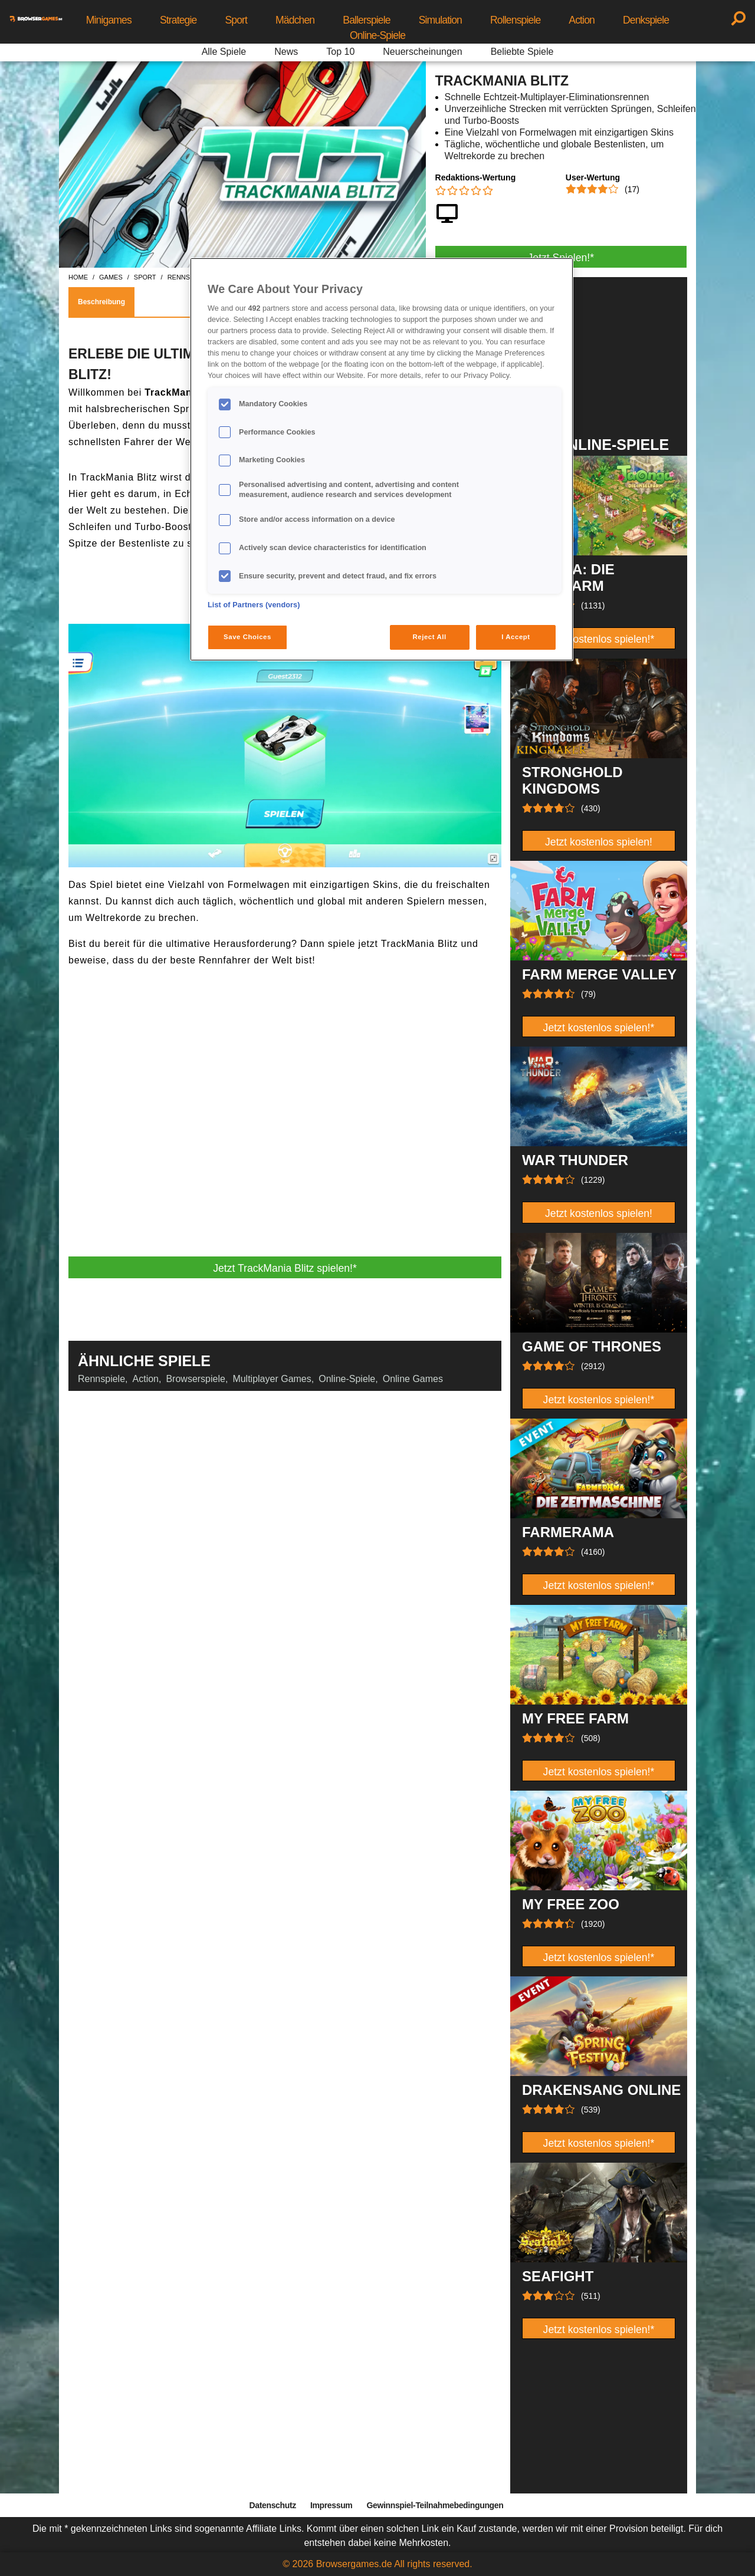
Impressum (331, 2505)
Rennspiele (101, 1379)
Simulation (440, 20)
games (111, 277)
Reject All (430, 636)
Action (582, 20)
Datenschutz (273, 2505)
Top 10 (340, 52)
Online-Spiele (377, 35)
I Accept (515, 636)
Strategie (178, 20)
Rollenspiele (515, 20)
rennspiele (188, 277)
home (78, 277)
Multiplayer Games (271, 1379)
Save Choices (247, 636)
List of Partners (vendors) (254, 605)
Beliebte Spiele (522, 52)
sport (145, 277)
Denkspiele (646, 20)
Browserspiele (195, 1379)
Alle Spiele (224, 52)
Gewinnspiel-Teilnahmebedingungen (434, 2505)
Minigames (109, 20)
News (286, 52)
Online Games (413, 1379)
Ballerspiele (366, 20)
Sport (236, 20)
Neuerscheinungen (422, 52)
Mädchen (294, 20)
